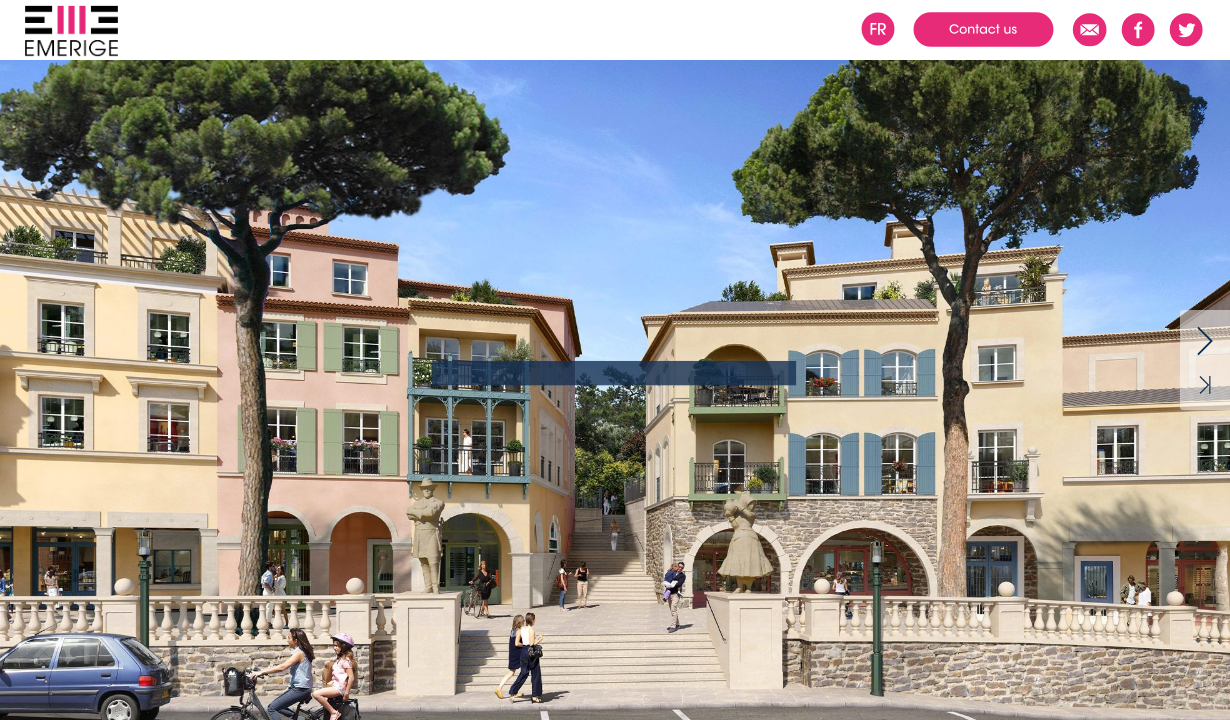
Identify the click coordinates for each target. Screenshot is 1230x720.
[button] (59, 33)
